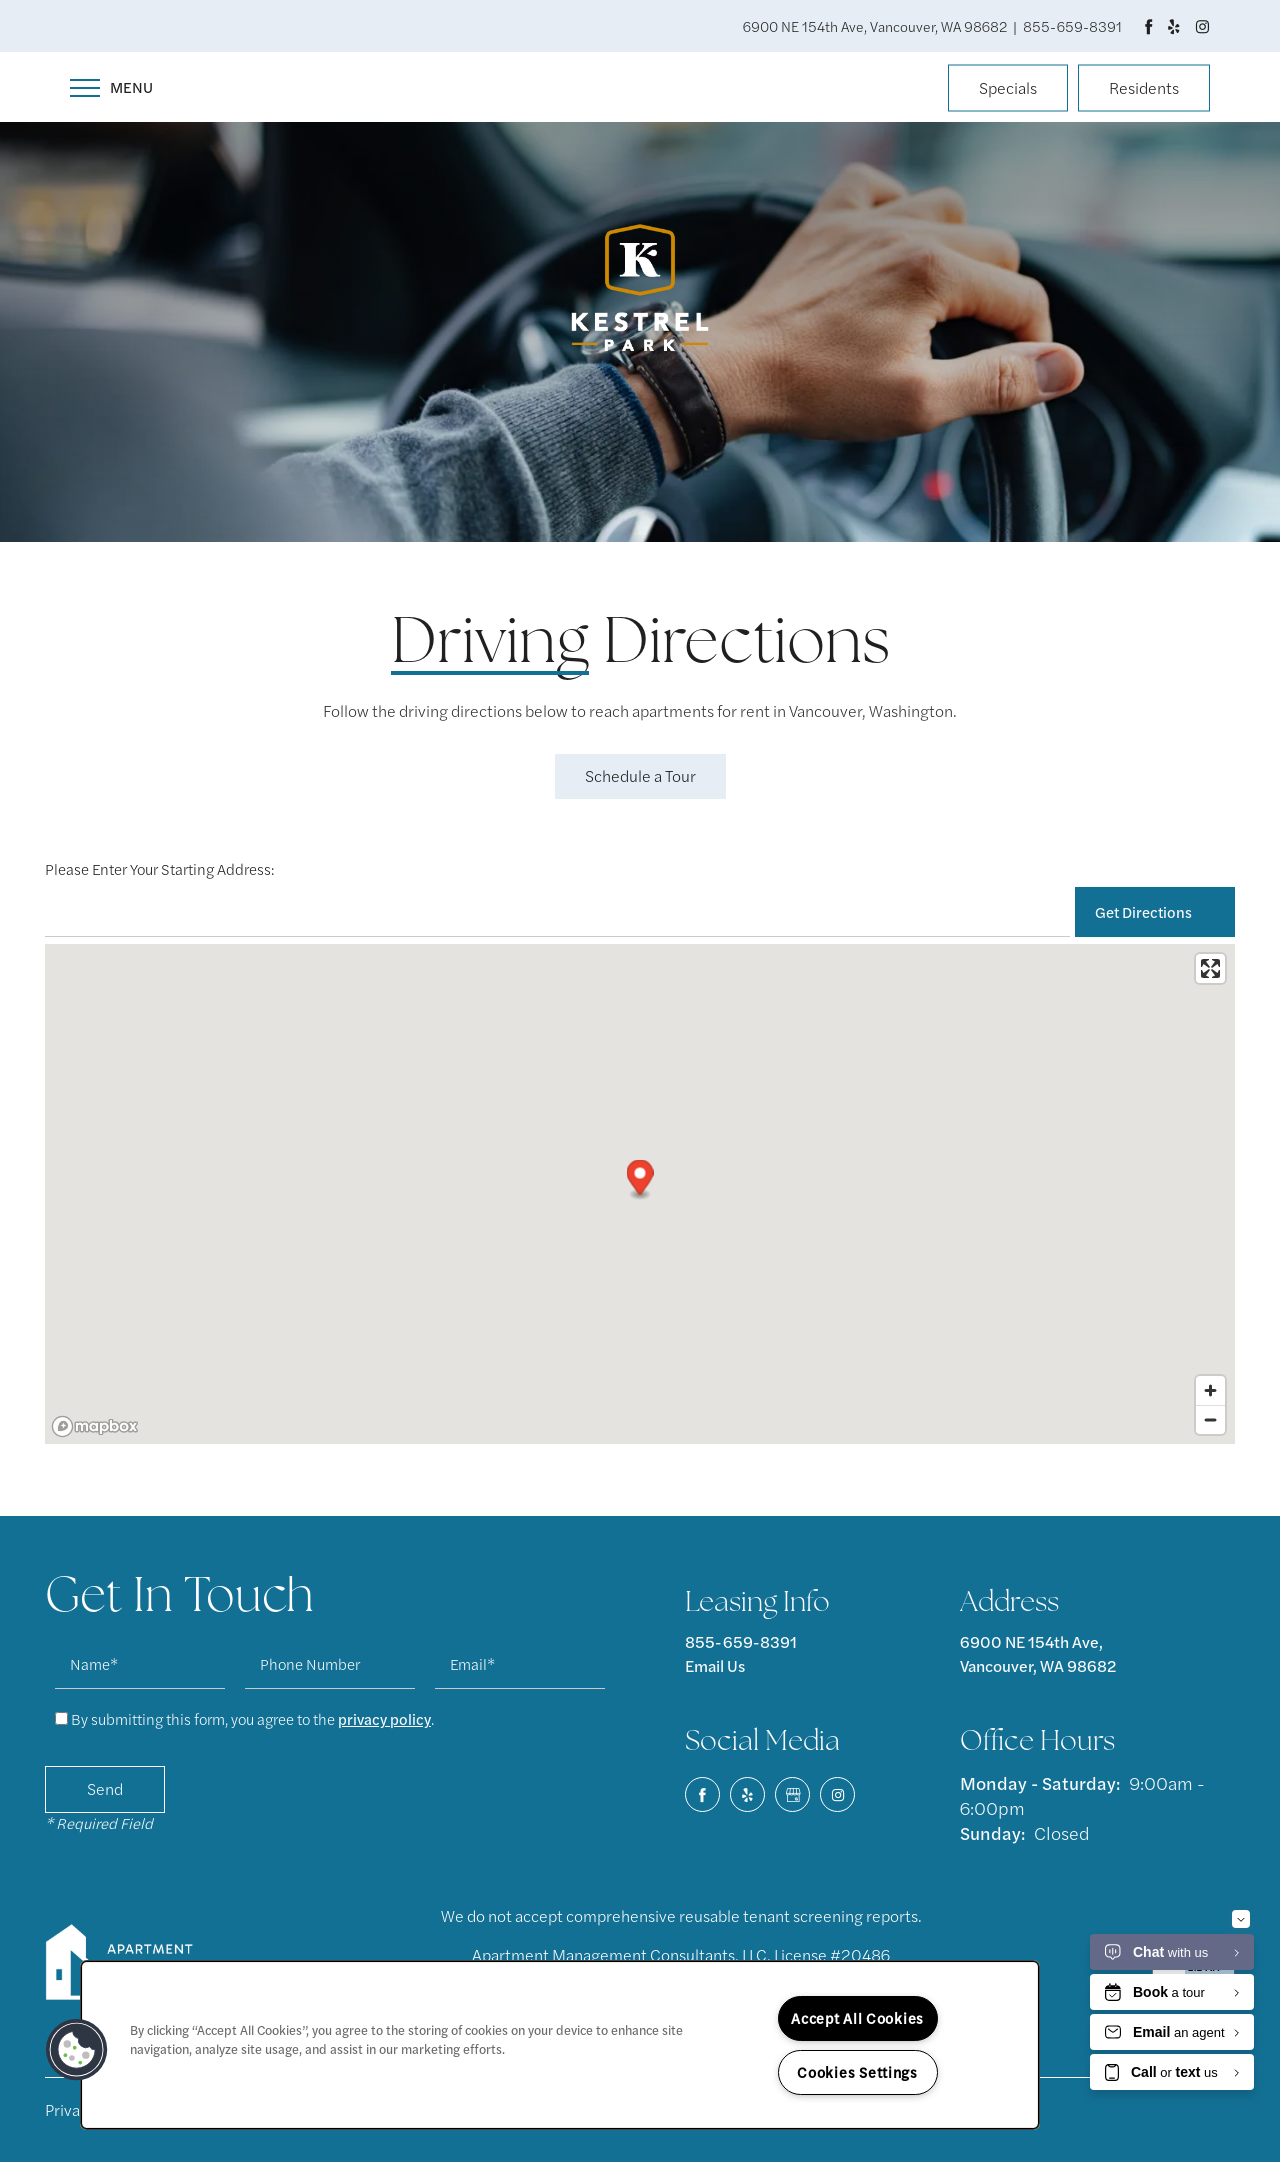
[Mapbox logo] (95, 1426)
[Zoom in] (1210, 1390)
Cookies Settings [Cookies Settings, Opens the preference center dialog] (857, 2072)
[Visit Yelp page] (1173, 26)
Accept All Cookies (857, 2018)
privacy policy (384, 1718)
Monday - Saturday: (1040, 1782)
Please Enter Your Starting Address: (159, 869)
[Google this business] (792, 1794)
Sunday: (992, 1832)
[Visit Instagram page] (1202, 26)
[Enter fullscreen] (1210, 968)
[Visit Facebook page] (1148, 26)
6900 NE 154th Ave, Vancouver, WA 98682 (1038, 1653)
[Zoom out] (1210, 1419)
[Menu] (111, 87)
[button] (1008, 90)
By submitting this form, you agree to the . (252, 1718)
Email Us (715, 1665)
